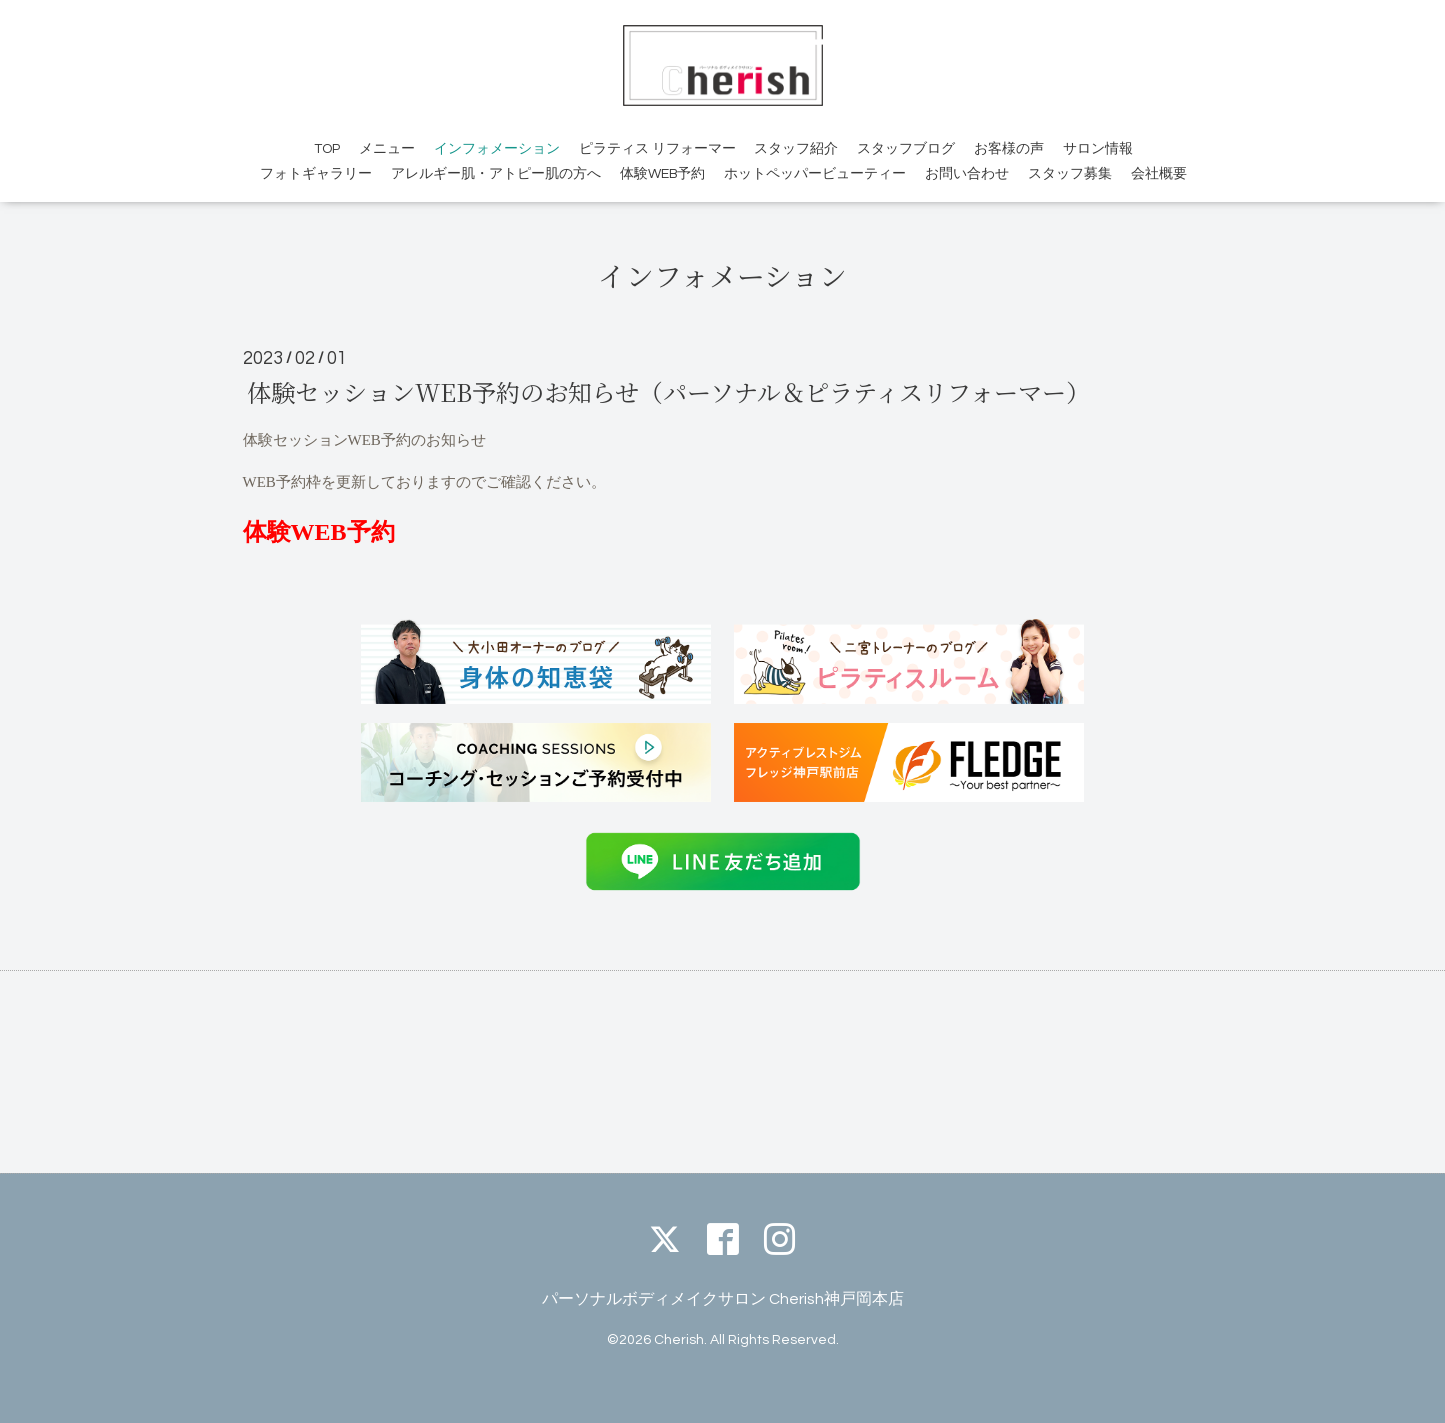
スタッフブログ (906, 149)
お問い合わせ (967, 174)
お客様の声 (1009, 149)
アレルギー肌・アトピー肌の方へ (496, 174)
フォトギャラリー (316, 174)
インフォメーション (497, 149)
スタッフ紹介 (796, 149)
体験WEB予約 (662, 174)
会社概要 (1159, 174)
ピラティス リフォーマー (657, 149)
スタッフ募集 (1070, 174)
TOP (327, 149)
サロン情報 (1098, 149)
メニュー (387, 149)
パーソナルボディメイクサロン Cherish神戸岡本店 (723, 1299)
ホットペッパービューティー (815, 174)
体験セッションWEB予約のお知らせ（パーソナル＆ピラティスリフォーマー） (668, 391)
